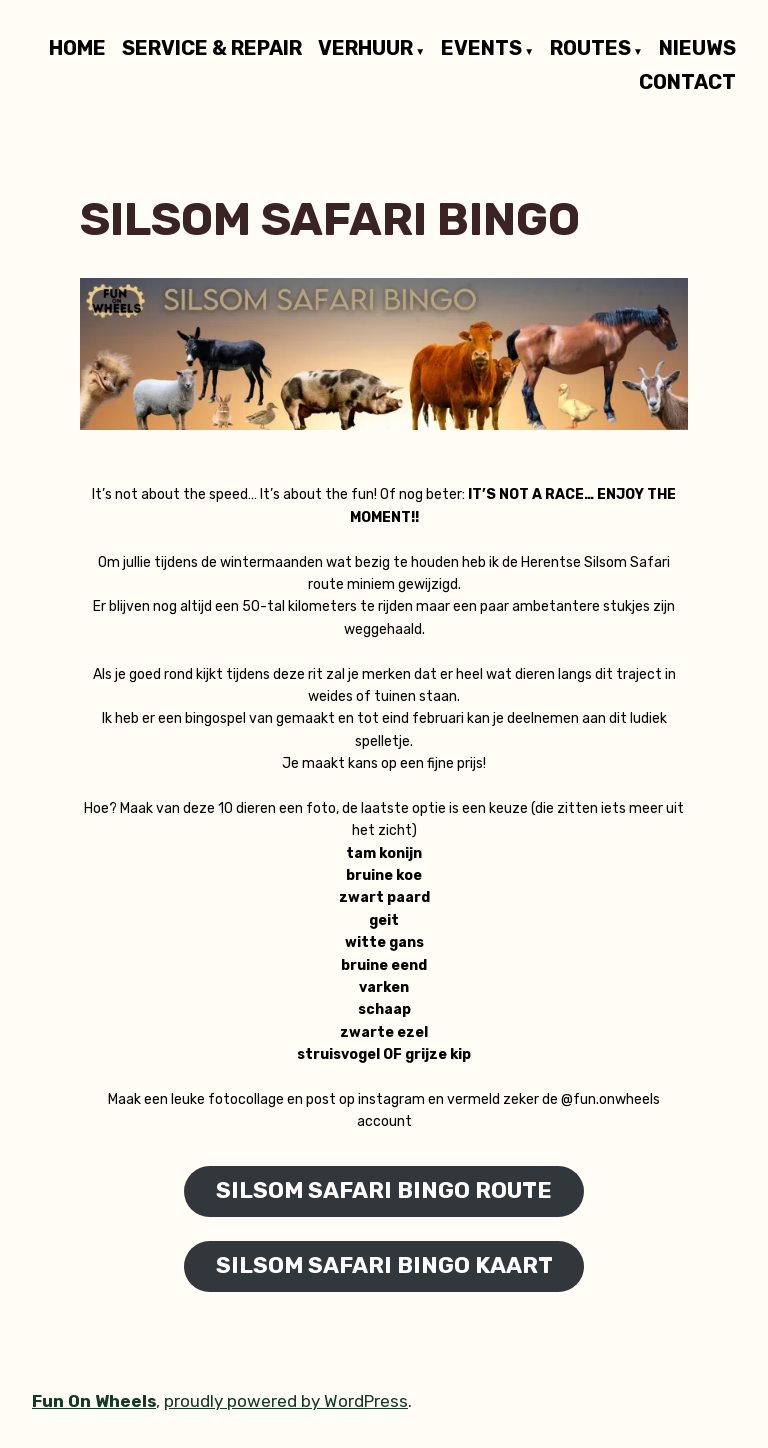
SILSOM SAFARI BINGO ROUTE (384, 1190)
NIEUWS (697, 49)
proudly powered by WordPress (286, 1401)
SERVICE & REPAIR (212, 49)
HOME (77, 49)
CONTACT (687, 81)
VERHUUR (365, 49)
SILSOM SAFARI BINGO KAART (384, 1265)
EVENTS (481, 49)
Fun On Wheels (94, 1401)
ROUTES (590, 49)
